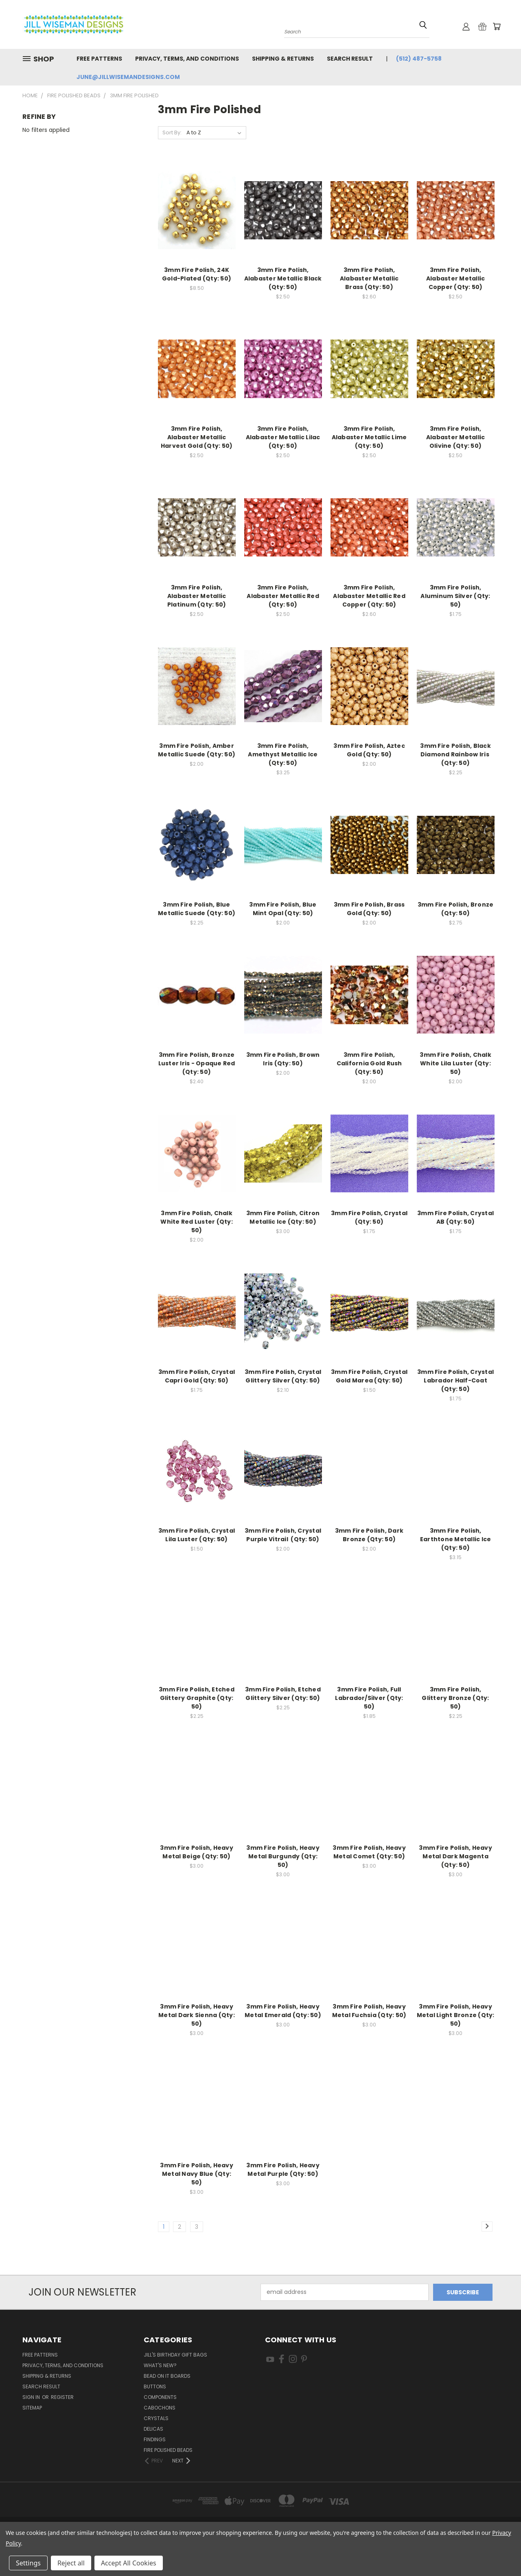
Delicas (153, 2428)
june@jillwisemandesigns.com (128, 77)
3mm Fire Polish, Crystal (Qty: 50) (369, 1217)
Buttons (155, 2386)
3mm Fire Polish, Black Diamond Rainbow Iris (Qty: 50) (455, 754)
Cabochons (159, 2407)
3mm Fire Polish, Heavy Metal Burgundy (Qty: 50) (283, 1856)
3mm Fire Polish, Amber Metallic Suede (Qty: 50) (196, 750)
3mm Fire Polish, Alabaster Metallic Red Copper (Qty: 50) (369, 596)
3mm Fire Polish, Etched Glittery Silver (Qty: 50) (283, 1693)
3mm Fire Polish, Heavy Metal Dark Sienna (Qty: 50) (196, 2015)
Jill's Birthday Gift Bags (175, 2354)
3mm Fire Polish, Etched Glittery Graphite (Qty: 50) (196, 1698)
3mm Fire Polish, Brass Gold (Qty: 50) (369, 908)
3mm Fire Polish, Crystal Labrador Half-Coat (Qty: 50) (455, 1380)
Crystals (156, 2418)
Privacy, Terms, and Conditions (187, 59)
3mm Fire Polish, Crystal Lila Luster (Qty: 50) (196, 1535)
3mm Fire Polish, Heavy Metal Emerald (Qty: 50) (283, 2010)
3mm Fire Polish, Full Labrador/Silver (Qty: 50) (369, 1698)
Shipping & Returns (283, 59)
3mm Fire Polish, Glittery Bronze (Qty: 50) (455, 1698)
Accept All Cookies (128, 2562)
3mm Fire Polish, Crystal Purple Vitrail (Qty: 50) (283, 1535)
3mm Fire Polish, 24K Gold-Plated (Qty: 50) (196, 274)
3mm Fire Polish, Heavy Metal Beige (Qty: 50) (196, 1852)
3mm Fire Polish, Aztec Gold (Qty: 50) (369, 750)
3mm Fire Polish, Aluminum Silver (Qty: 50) (455, 596)
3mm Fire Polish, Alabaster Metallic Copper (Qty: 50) (455, 278)
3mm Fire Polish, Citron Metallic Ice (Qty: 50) (283, 1217)
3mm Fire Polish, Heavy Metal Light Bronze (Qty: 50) (456, 2015)
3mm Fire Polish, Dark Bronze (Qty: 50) (369, 1535)
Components (160, 2397)
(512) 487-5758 (419, 59)
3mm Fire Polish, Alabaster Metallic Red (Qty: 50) (283, 596)
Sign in (31, 2397)
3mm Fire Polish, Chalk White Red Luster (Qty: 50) (196, 1221)
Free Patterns (99, 59)
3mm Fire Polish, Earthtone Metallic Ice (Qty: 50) (455, 1539)
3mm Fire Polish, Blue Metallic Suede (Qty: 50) (196, 908)
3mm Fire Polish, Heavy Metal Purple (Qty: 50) (283, 2169)
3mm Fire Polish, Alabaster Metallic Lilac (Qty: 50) (283, 437)
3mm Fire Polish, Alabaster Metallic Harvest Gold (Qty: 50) (197, 437)
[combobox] (356, 31)
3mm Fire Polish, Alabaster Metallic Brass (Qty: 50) (369, 278)
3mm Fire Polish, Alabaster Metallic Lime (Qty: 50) (369, 437)
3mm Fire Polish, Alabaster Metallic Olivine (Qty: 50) (455, 437)
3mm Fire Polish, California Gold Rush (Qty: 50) (369, 1063)
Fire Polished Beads (168, 2450)
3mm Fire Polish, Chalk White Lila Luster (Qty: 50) (455, 1063)
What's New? (160, 2365)
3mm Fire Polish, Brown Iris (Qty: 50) (283, 1059)
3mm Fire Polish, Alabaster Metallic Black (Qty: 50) (283, 278)
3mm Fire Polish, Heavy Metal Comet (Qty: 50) (369, 1852)
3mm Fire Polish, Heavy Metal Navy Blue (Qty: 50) (196, 2173)
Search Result (350, 59)
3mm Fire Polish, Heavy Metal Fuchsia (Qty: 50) (369, 2010)
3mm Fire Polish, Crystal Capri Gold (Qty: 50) (196, 1376)
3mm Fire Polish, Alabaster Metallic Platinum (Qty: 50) (196, 596)
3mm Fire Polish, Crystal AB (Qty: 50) (455, 1217)
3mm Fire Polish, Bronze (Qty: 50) (456, 908)
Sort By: (172, 132)
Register (62, 2397)
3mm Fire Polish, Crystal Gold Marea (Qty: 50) (369, 1376)
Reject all (71, 2562)
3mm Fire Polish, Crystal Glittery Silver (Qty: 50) (283, 1376)
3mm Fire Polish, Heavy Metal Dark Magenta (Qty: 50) (455, 1856)
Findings (155, 2439)
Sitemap (32, 2407)
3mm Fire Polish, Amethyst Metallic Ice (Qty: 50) (282, 754)
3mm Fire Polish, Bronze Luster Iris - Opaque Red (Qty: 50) (196, 1063)
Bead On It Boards (167, 2375)
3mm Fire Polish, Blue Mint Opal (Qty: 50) (282, 908)
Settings (28, 2562)
